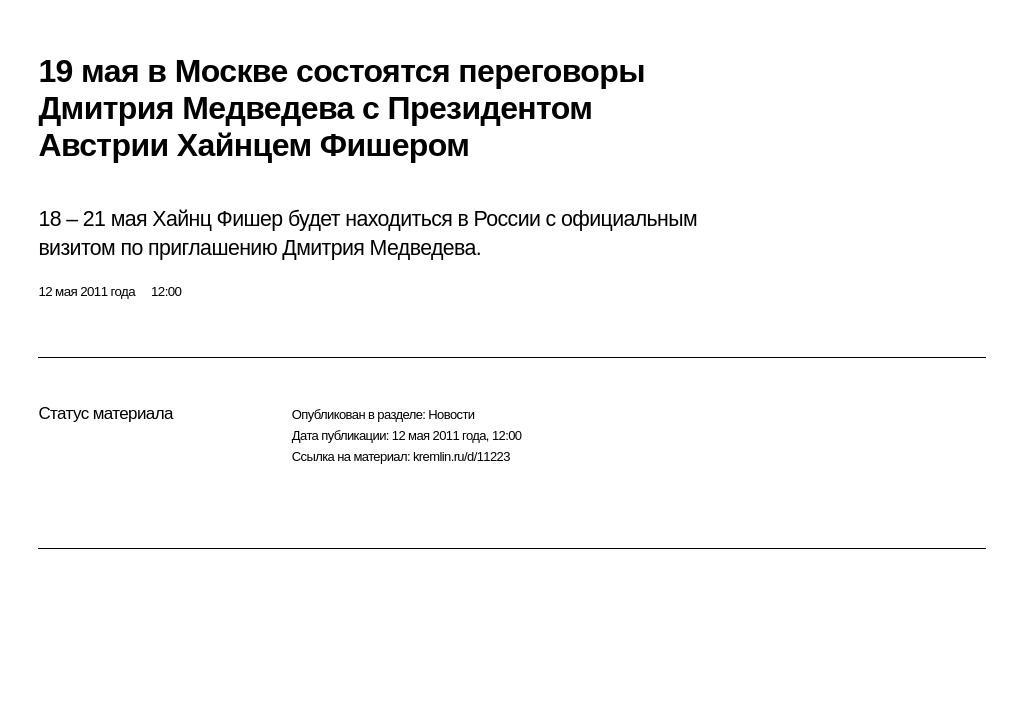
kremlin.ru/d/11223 (461, 456)
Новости (451, 414)
